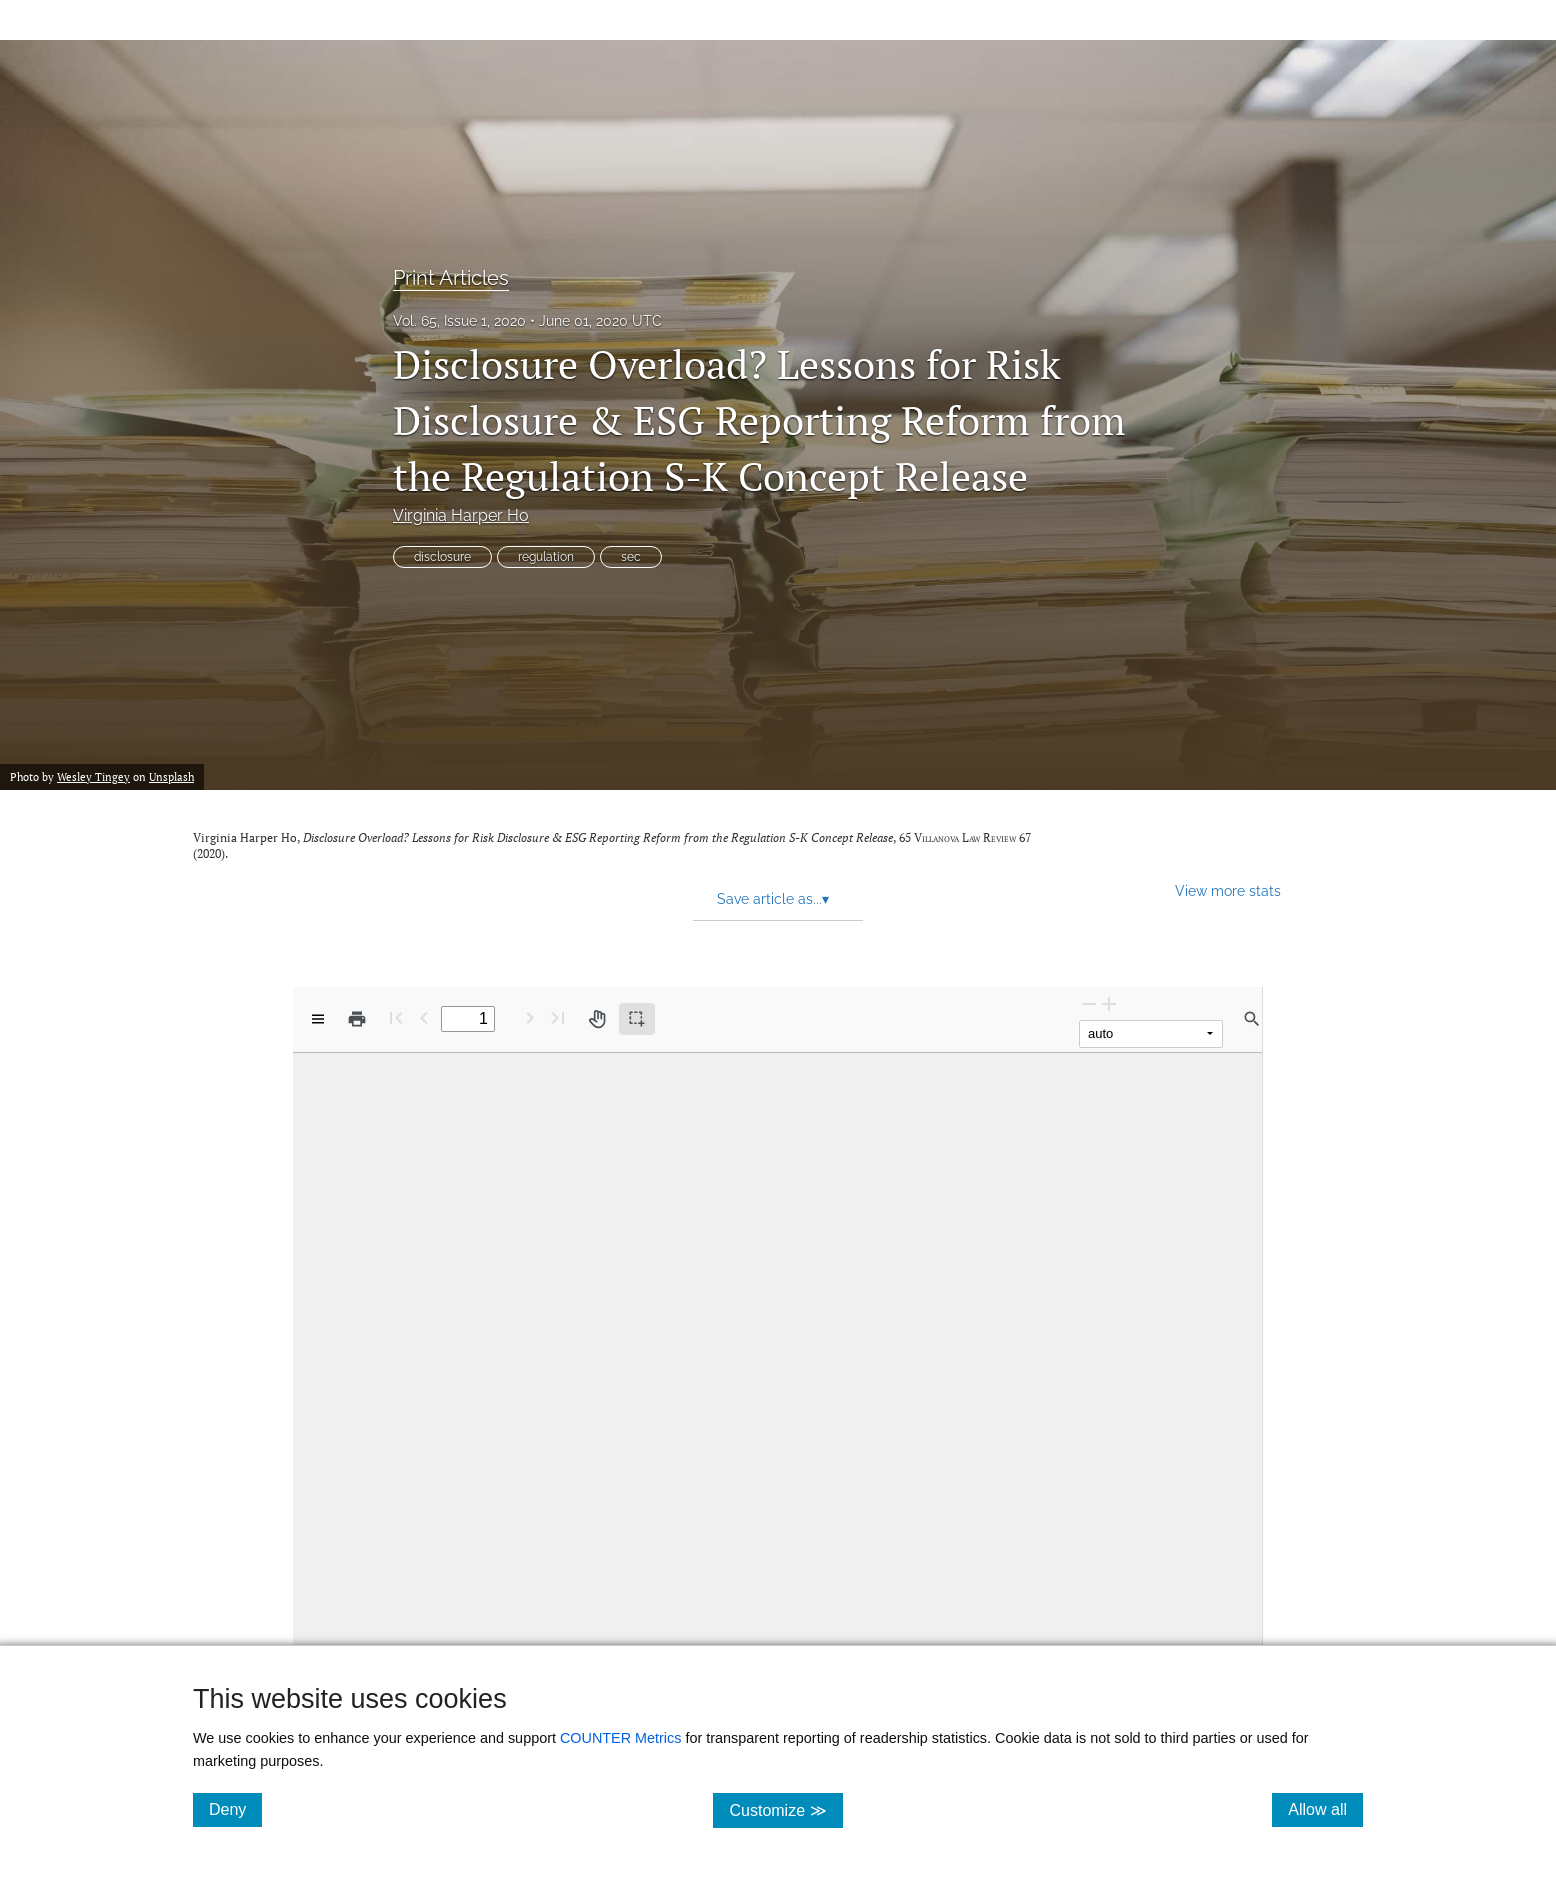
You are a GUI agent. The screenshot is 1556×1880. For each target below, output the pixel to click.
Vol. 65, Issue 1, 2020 (459, 321)
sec (631, 557)
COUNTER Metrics (621, 1738)
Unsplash (171, 777)
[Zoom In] (1109, 1003)
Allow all (1325, 1809)
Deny (235, 1809)
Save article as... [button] (773, 899)
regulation (546, 557)
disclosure (442, 557)
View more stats (1228, 890)
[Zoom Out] (1089, 1003)
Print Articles (451, 278)
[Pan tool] (597, 1019)
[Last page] (558, 1017)
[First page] (396, 1017)
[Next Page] (530, 1017)
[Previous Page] (424, 1017)
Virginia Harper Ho (461, 515)
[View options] (318, 1019)
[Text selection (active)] (637, 1019)
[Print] (357, 1019)
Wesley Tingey (93, 777)
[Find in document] (1252, 1019)
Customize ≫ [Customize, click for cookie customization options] (785, 1809)
